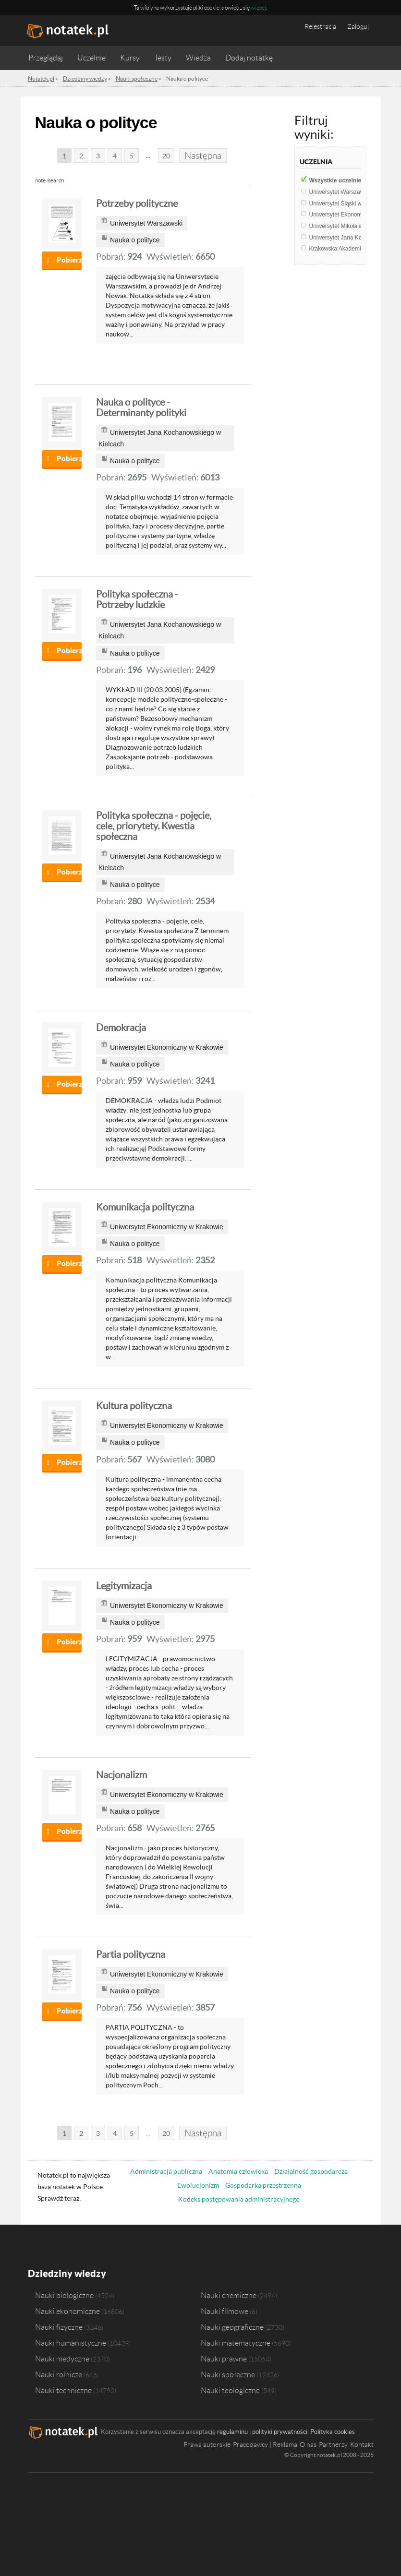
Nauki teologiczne (230, 2390)
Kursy (130, 58)
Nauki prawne (224, 2358)
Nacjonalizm (121, 1775)
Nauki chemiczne (228, 2295)
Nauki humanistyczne (70, 2342)
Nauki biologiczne (64, 2295)
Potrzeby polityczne (137, 203)
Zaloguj (358, 26)
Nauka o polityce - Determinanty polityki (141, 407)
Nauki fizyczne (59, 2327)
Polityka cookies (332, 2431)
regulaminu (232, 2431)
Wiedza (198, 58)
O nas (308, 2444)
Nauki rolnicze (58, 2374)
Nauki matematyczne (235, 2342)
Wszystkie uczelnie (341, 180)
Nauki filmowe (224, 2311)
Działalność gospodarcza (311, 2171)
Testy (162, 58)
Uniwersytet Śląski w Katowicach (355, 203)
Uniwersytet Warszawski (346, 192)
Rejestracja (320, 26)
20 (166, 156)
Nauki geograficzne (232, 2327)
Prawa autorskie (207, 2444)
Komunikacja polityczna (145, 1207)
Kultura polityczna (134, 1406)
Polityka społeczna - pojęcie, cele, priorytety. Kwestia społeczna (153, 826)
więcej (258, 7)
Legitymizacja (124, 1586)
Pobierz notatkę (69, 260)
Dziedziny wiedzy (67, 2273)
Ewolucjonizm (198, 2185)
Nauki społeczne (228, 2374)
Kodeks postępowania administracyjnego (239, 2199)
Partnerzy (333, 2444)
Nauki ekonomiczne (67, 2311)
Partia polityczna (130, 1954)
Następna (202, 156)
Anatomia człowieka (238, 2171)
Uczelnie (91, 58)
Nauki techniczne (63, 2390)
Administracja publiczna (166, 2171)
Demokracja (121, 1027)
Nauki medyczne (62, 2358)
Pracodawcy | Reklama (265, 2444)
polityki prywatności (279, 2431)
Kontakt (362, 2444)
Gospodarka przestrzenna (263, 2185)
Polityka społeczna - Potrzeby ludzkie (137, 599)
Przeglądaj (45, 58)
